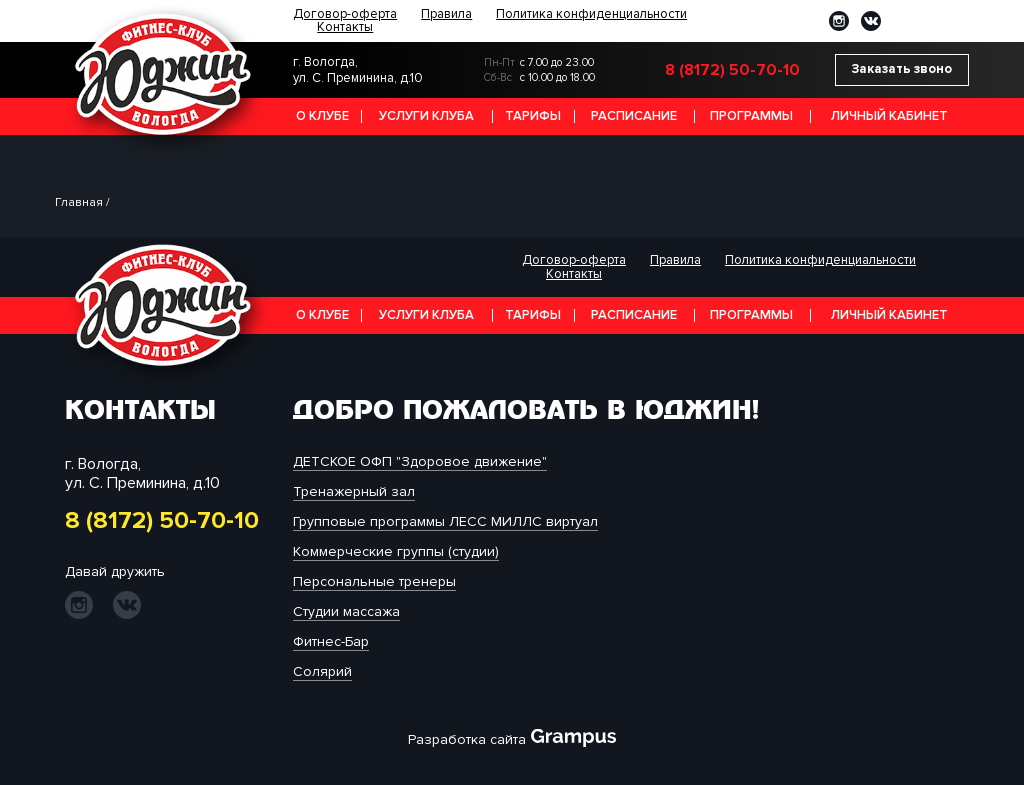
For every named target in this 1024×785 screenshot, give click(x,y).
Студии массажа (346, 611)
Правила (446, 14)
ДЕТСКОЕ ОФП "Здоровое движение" (420, 461)
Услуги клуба (426, 116)
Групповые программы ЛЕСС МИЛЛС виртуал (445, 521)
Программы (751, 116)
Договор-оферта (345, 14)
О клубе (322, 116)
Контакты (345, 27)
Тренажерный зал (354, 491)
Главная (79, 202)
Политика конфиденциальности (591, 14)
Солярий (322, 671)
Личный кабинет (889, 116)
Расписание (634, 116)
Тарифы (533, 116)
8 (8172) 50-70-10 (732, 70)
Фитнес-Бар (331, 641)
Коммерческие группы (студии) (396, 551)
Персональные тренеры (374, 581)
